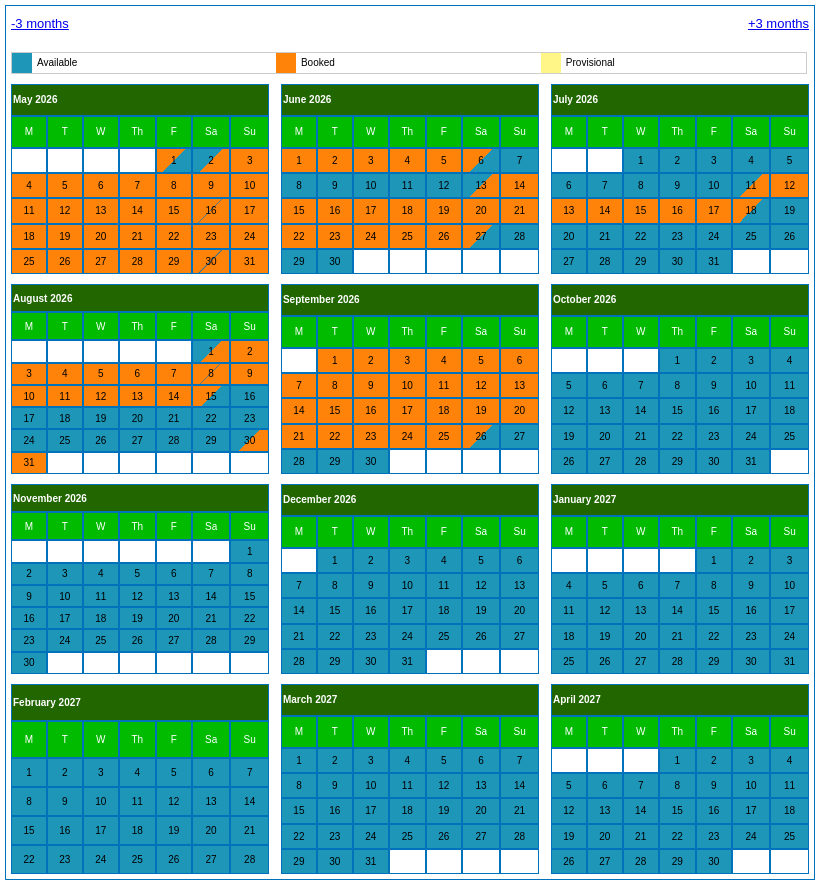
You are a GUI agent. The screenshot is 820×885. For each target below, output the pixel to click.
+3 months (778, 23)
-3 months (40, 23)
